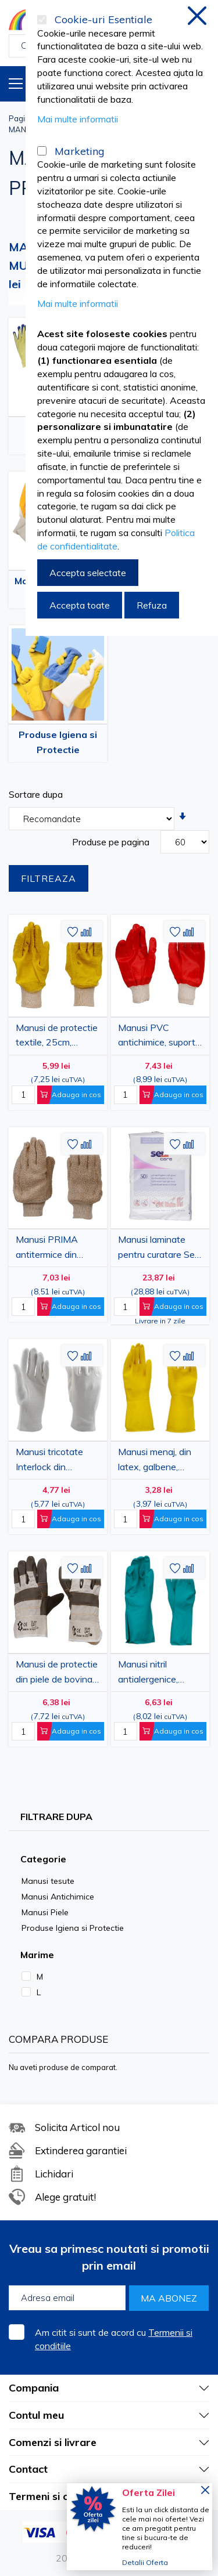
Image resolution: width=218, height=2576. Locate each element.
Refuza (152, 605)
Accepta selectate (87, 572)
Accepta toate (79, 605)
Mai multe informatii (77, 119)
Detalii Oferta (145, 2562)
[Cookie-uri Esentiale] (42, 19)
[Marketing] (42, 150)
